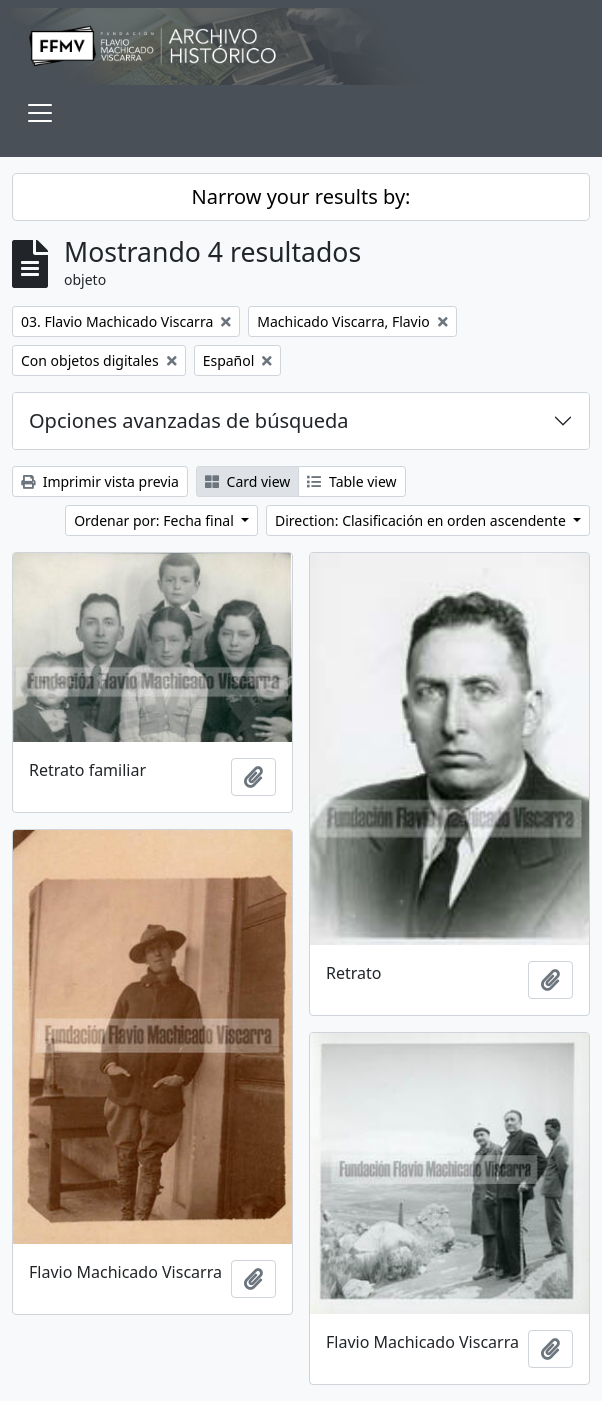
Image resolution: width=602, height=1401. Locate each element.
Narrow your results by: (301, 196)
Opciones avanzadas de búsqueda (189, 420)
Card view (247, 481)
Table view (351, 481)
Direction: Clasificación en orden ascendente (422, 520)
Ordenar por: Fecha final (155, 520)
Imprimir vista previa (100, 481)
